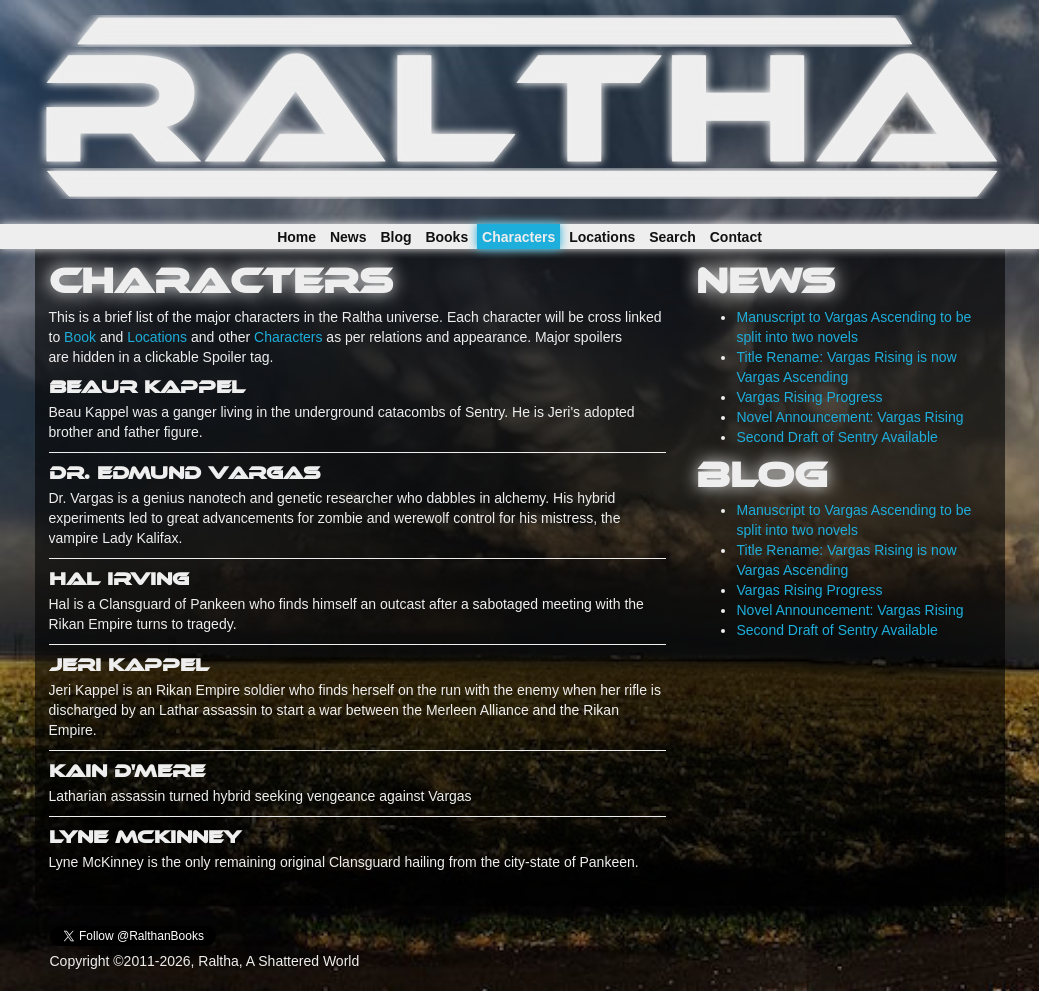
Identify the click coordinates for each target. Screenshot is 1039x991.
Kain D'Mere (127, 771)
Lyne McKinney (145, 837)
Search (672, 237)
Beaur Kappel (147, 387)
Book (80, 337)
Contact (736, 237)
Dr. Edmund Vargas (184, 473)
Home (296, 237)
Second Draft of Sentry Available (836, 437)
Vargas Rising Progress (809, 397)
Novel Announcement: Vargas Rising (849, 417)
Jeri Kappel (129, 665)
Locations (602, 237)
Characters (518, 237)
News (348, 237)
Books (446, 237)
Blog (395, 237)
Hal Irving (119, 579)
